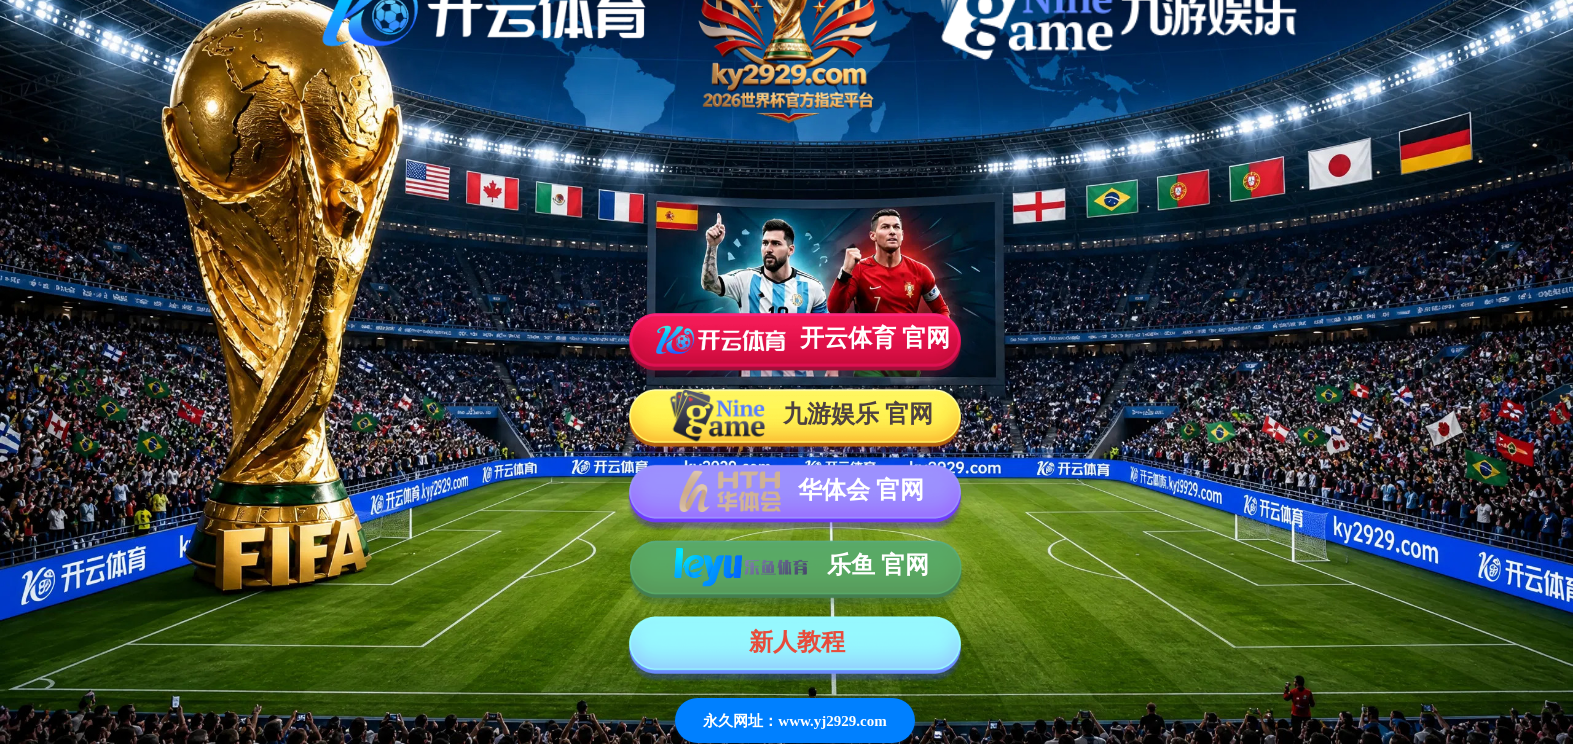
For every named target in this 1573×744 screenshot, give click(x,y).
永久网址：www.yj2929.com (794, 720)
